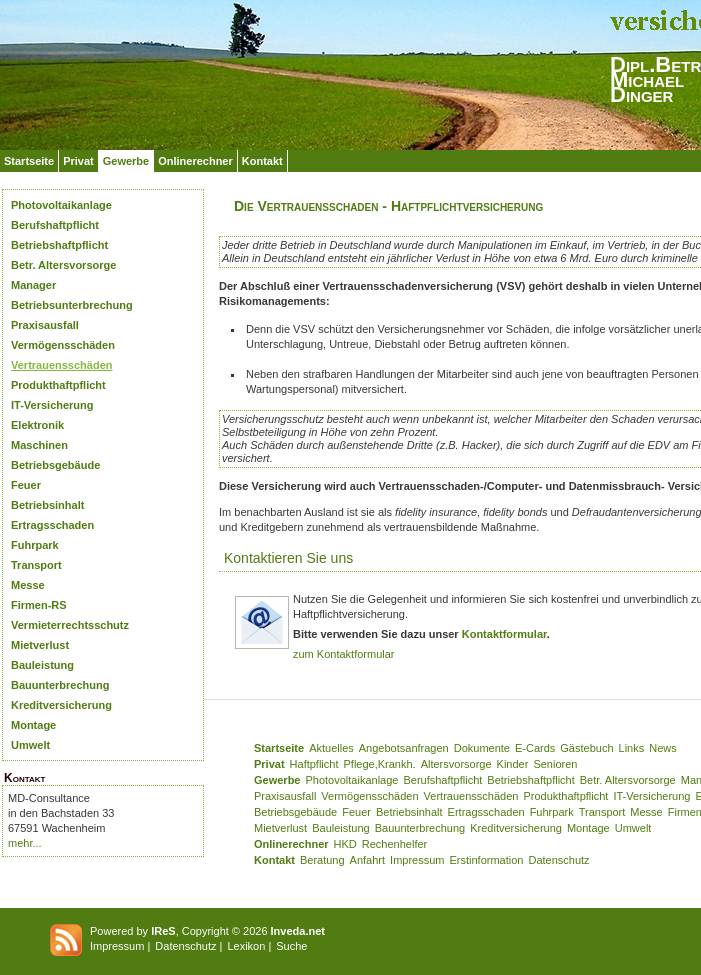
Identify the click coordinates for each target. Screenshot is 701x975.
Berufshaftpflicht (55, 225)
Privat (78, 161)
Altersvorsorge (456, 764)
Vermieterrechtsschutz (70, 625)
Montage (33, 725)
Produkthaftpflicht (58, 385)
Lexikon (246, 946)
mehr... (25, 843)
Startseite (29, 161)
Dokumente (482, 748)
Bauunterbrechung (60, 685)
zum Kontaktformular (343, 654)
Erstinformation (486, 860)
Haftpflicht (314, 764)
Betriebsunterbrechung (72, 305)
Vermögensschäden (63, 345)
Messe (28, 585)
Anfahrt (367, 860)
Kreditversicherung (61, 705)
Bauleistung (42, 665)
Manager (33, 285)
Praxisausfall (45, 325)
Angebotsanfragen (404, 748)
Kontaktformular (504, 634)
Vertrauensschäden (62, 365)
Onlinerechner (195, 161)
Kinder (513, 764)
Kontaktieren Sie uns (288, 558)
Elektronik (37, 425)
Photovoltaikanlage (61, 205)
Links (632, 748)
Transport (36, 565)
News (663, 748)
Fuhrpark (35, 545)
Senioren (555, 764)
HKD (345, 844)
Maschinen (39, 445)
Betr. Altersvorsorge (63, 265)
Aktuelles (331, 748)
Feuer (26, 485)
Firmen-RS (39, 605)
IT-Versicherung (52, 405)
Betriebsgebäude (55, 465)
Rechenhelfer (394, 844)
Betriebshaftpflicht (59, 245)
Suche (291, 946)
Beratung (322, 860)
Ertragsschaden (52, 525)
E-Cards (535, 748)
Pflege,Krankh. (380, 764)
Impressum (417, 860)
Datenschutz (558, 860)
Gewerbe (126, 161)
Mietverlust (40, 645)
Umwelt (30, 745)
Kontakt (262, 161)
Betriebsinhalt (47, 505)
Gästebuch (586, 748)
